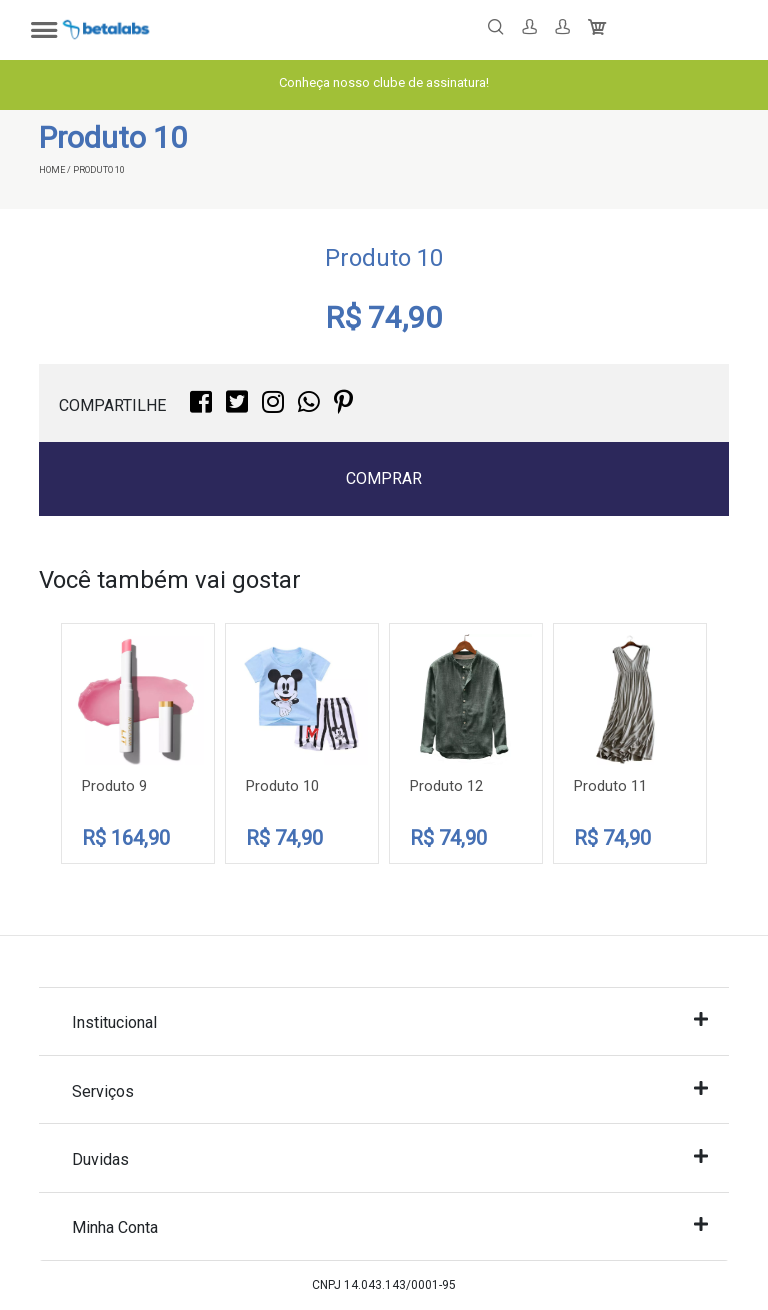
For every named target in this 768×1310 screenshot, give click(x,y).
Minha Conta (390, 1226)
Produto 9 (114, 786)
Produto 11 (610, 786)
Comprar (384, 478)
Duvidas (390, 1158)
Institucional (390, 1021)
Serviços (390, 1090)
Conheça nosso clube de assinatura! (384, 82)
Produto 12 (446, 786)
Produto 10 (282, 786)
